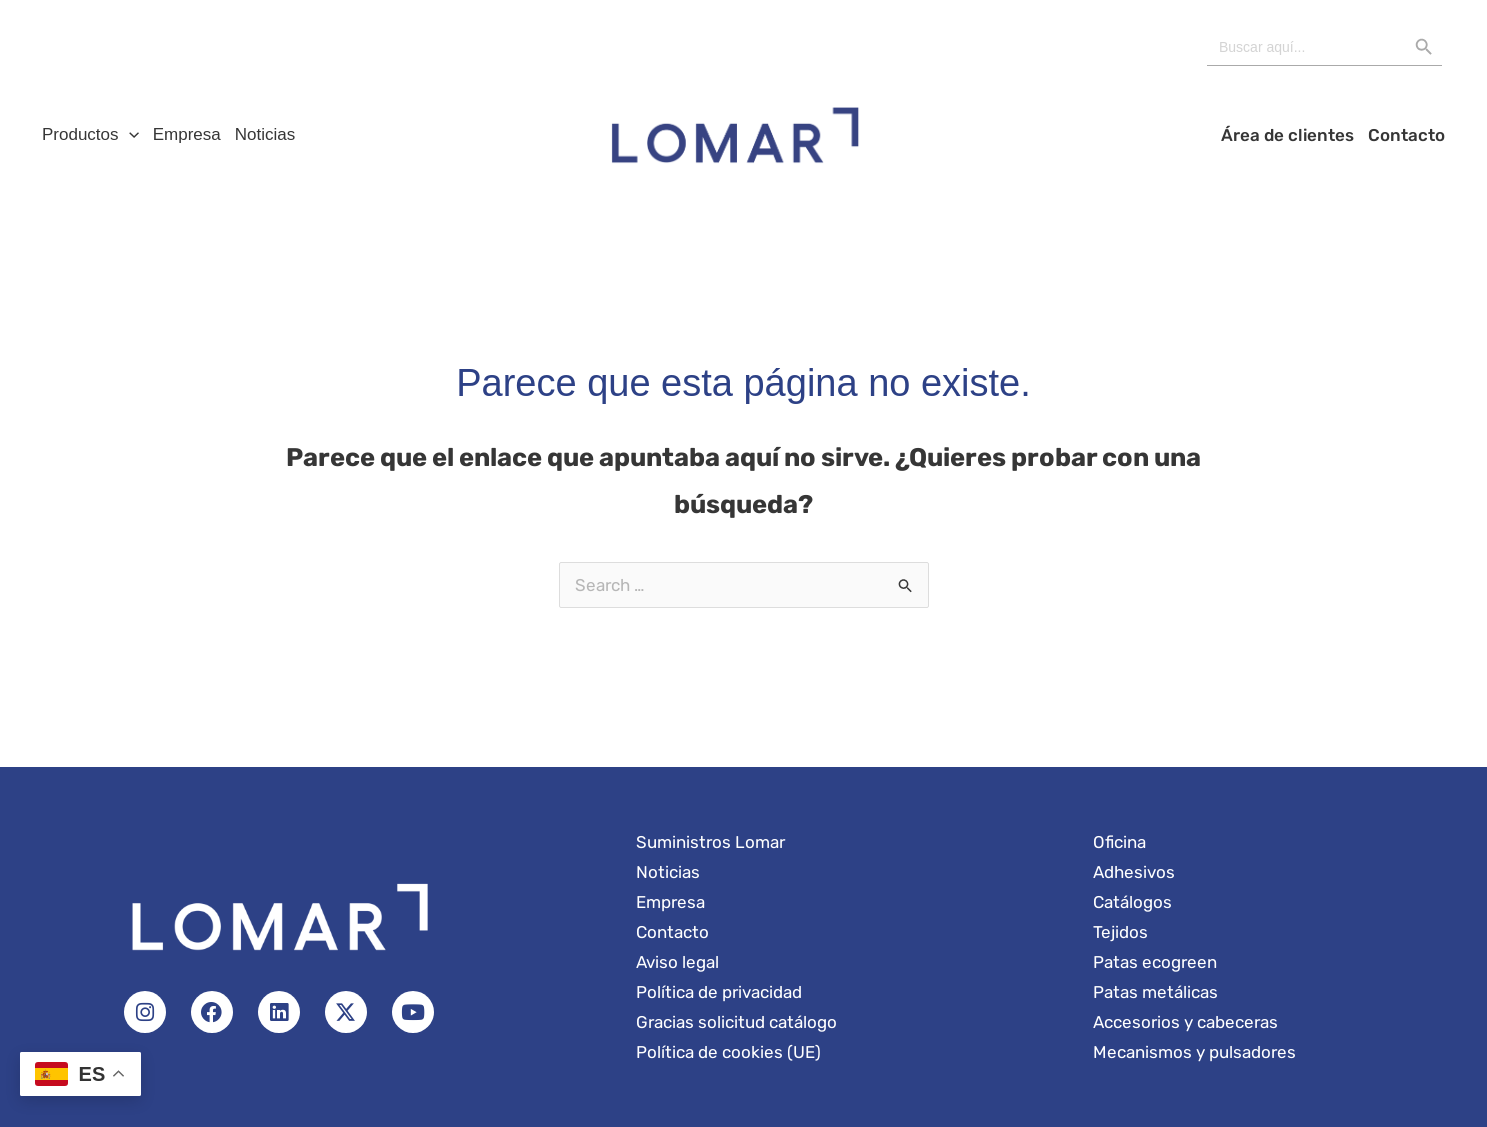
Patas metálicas (1155, 992)
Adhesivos (1134, 872)
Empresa (187, 134)
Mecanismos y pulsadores (1194, 1052)
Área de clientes (1287, 135)
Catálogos (1132, 902)
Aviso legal (677, 962)
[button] (129, 135)
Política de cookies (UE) (728, 1052)
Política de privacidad (719, 992)
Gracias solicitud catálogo (736, 1022)
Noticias (265, 134)
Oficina (1119, 842)
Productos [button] (90, 135)
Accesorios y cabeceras (1185, 1022)
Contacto (1406, 135)
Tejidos (1120, 932)
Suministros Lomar (710, 842)
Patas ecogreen (1155, 962)
